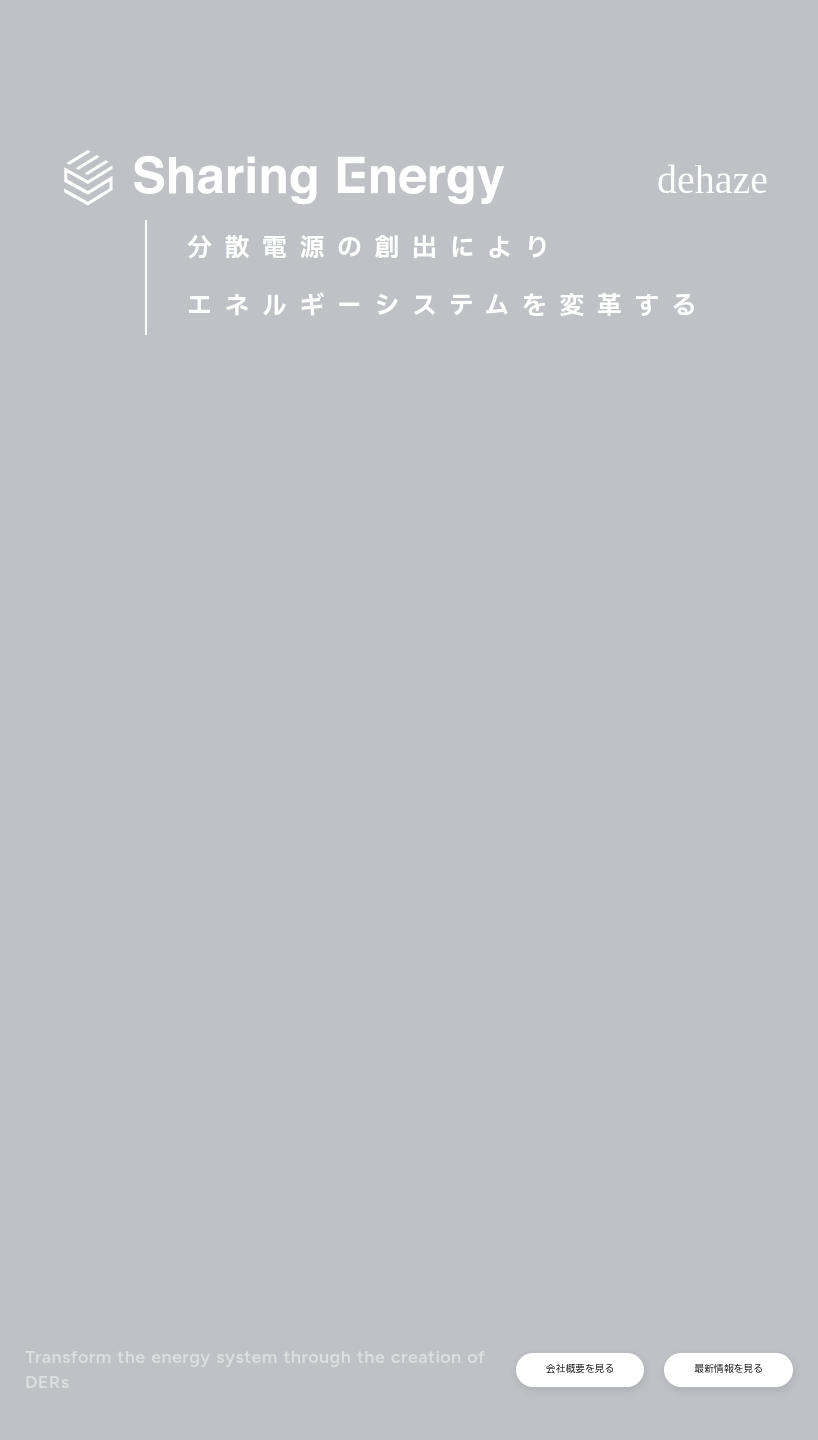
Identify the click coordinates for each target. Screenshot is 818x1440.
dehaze (712, 179)
